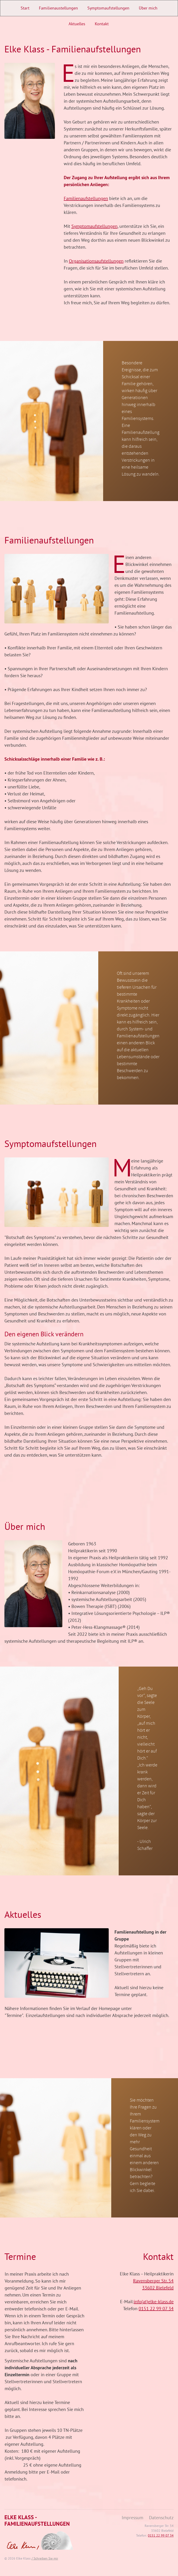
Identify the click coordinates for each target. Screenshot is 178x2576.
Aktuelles (77, 23)
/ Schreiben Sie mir (45, 2558)
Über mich (148, 8)
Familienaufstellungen (86, 198)
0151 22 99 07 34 (156, 2308)
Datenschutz (161, 2517)
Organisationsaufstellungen (96, 261)
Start (25, 8)
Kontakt (102, 23)
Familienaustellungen (58, 8)
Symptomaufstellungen (108, 8)
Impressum (132, 2517)
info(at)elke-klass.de (154, 2301)
